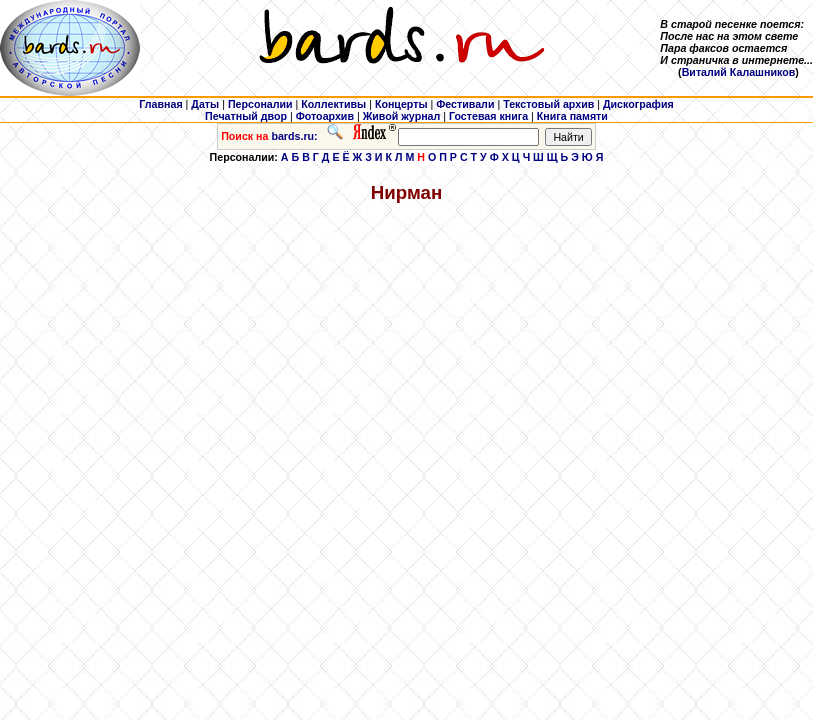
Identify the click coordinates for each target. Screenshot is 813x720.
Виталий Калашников (739, 72)
